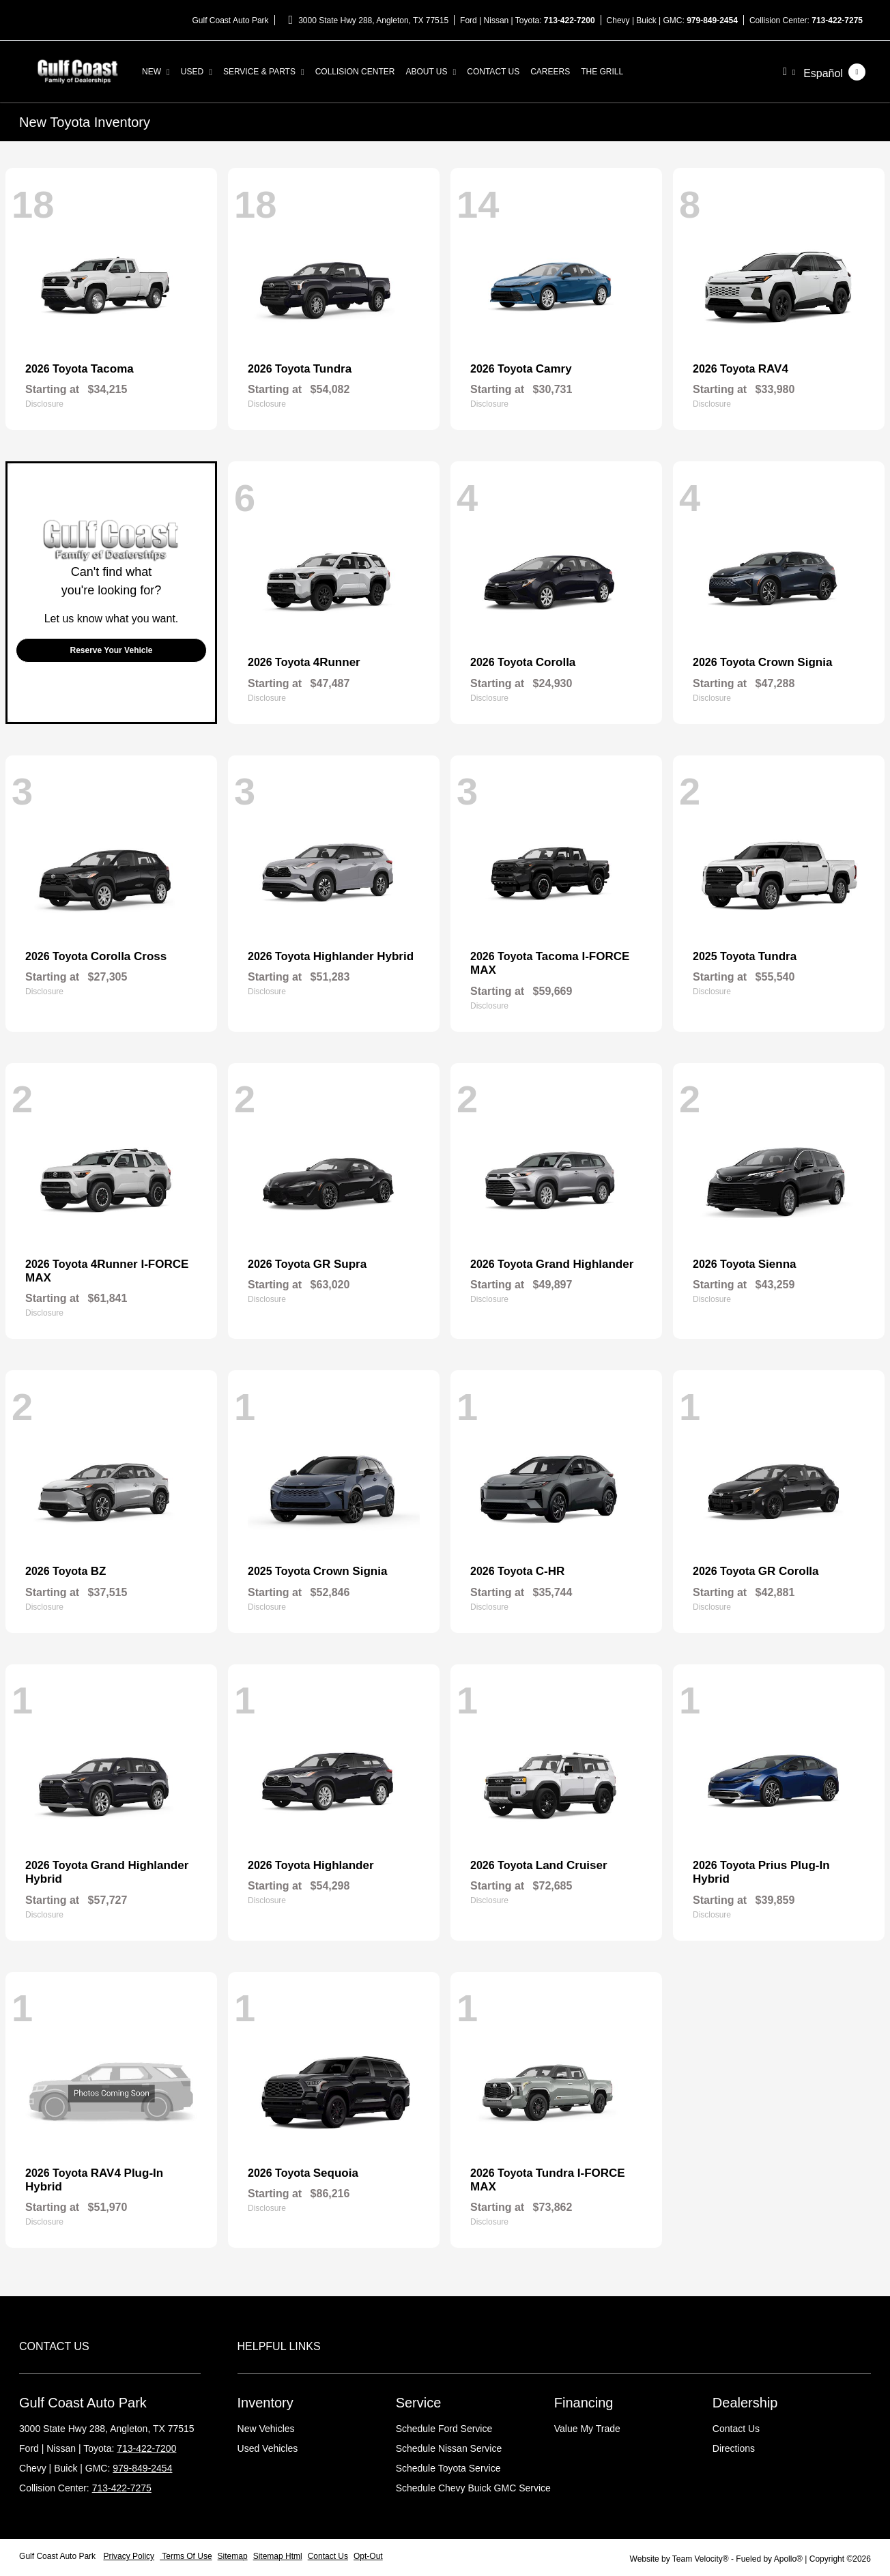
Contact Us (736, 2428)
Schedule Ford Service (444, 2428)
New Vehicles (266, 2428)
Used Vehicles (268, 2448)
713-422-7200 (569, 20)
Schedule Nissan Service (449, 2448)
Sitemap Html (277, 2556)
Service (419, 2402)
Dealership (745, 2402)
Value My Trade (587, 2428)
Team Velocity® (700, 2559)
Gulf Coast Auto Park (58, 2556)
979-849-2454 (712, 20)
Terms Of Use (186, 2556)
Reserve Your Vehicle (111, 650)
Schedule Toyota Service (448, 2468)
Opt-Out (368, 2556)
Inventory (265, 2402)
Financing (584, 2402)
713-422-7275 (837, 20)
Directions (734, 2448)
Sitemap (233, 2556)
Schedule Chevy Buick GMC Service (473, 2488)
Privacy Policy (128, 2556)
